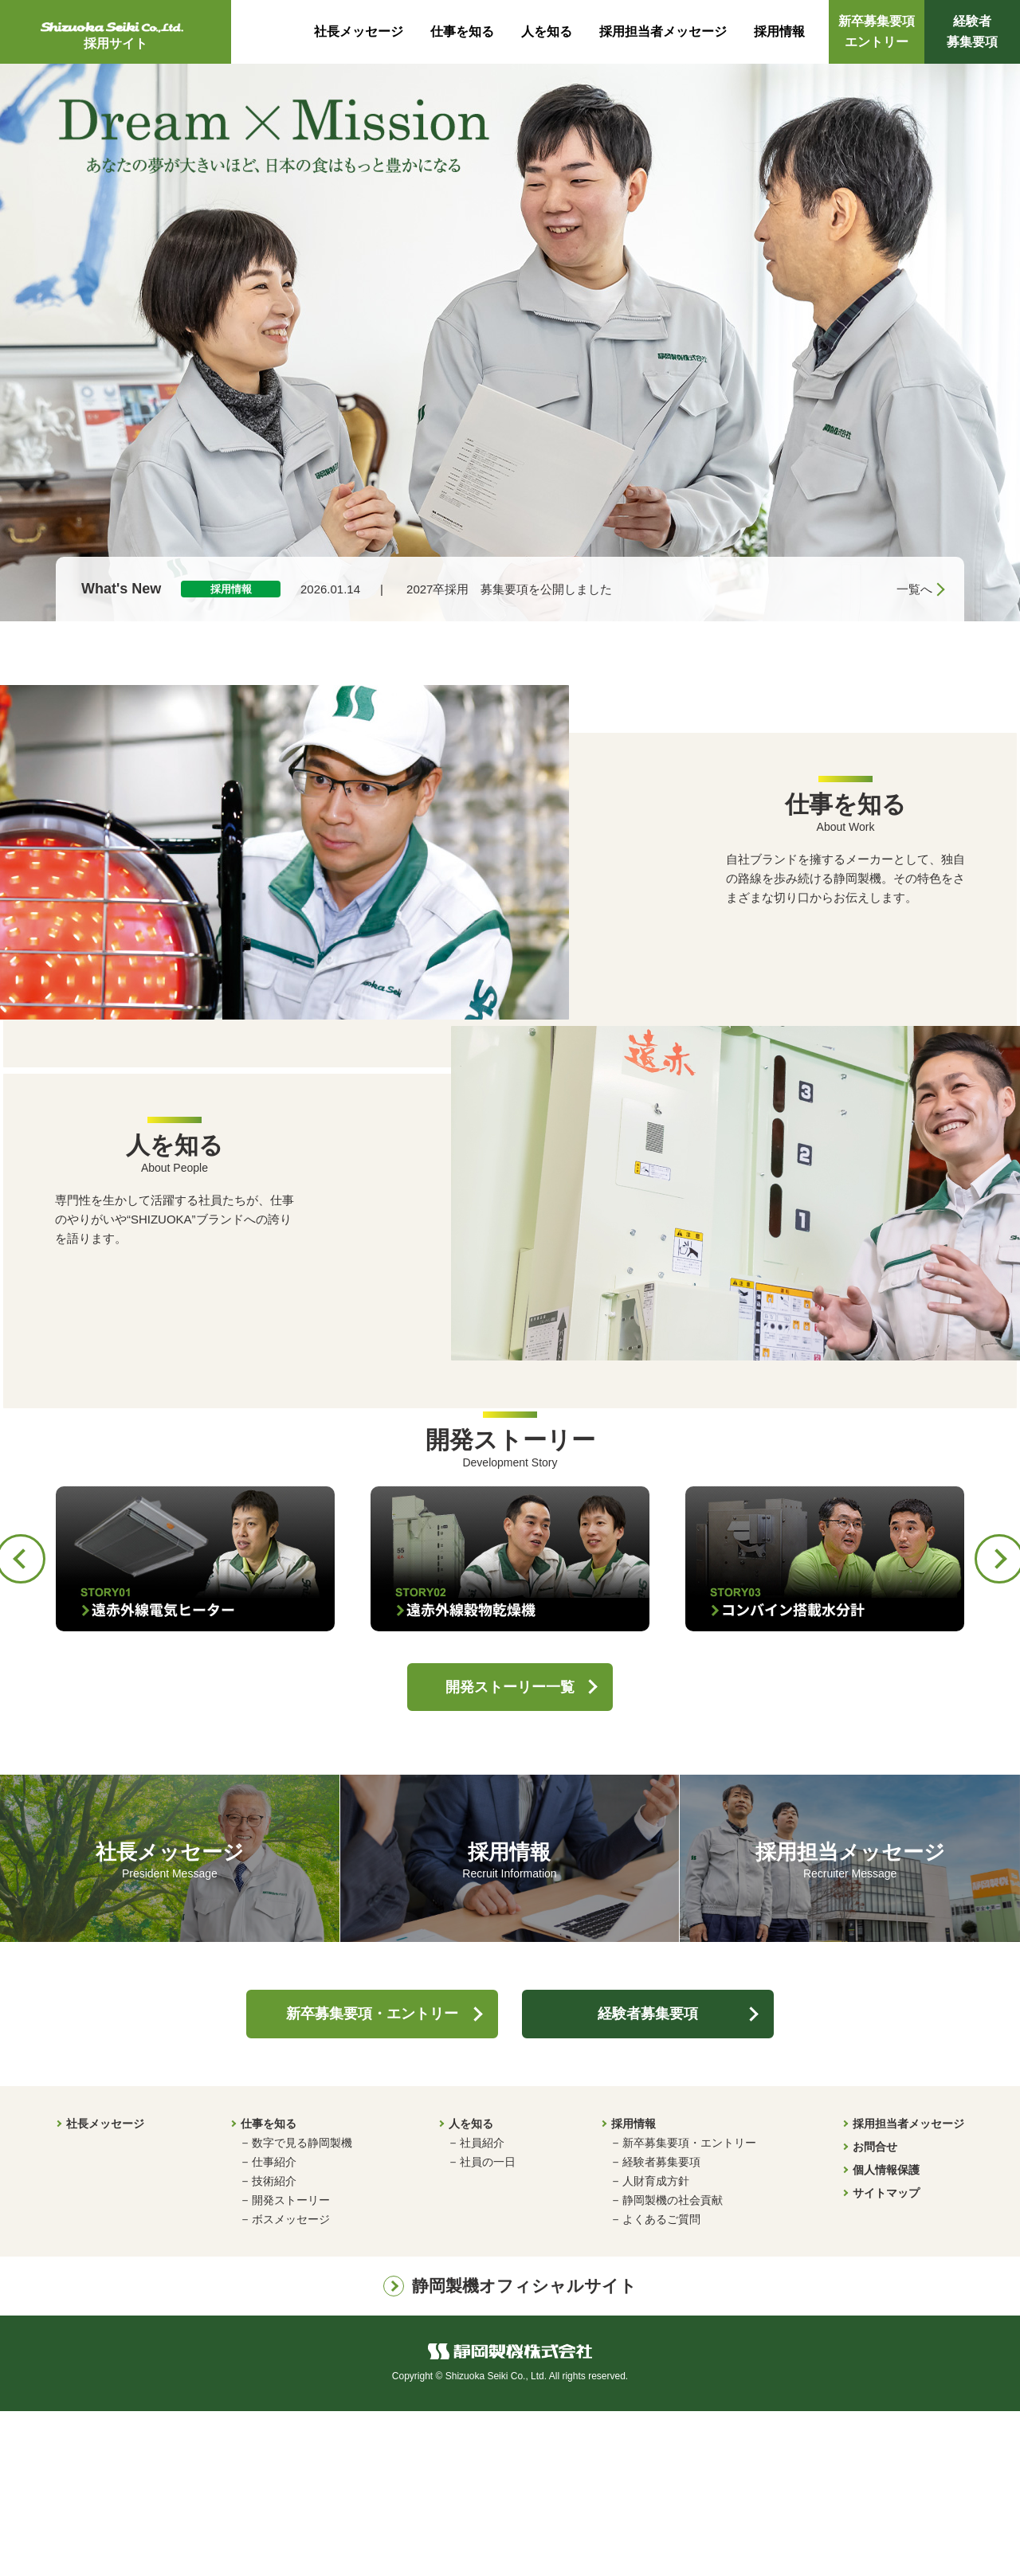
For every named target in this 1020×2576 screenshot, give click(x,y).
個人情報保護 (886, 2335)
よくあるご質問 (661, 2384)
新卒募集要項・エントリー (372, 2179)
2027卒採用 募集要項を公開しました (509, 589)
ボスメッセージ (291, 2384)
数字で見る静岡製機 (302, 2308)
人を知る (546, 31)
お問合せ (875, 2312)
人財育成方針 (655, 2346)
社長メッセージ (358, 31)
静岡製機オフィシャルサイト (524, 2451)
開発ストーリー (291, 2365)
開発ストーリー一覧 (510, 1852)
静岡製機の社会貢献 (672, 2365)
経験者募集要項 (972, 31)
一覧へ (914, 589)
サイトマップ (886, 2358)
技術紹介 (274, 2346)
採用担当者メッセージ (663, 31)
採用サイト (115, 34)
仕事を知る (462, 31)
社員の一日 (488, 2327)
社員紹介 (482, 2308)
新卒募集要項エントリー (876, 31)
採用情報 (779, 31)
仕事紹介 (274, 2327)
